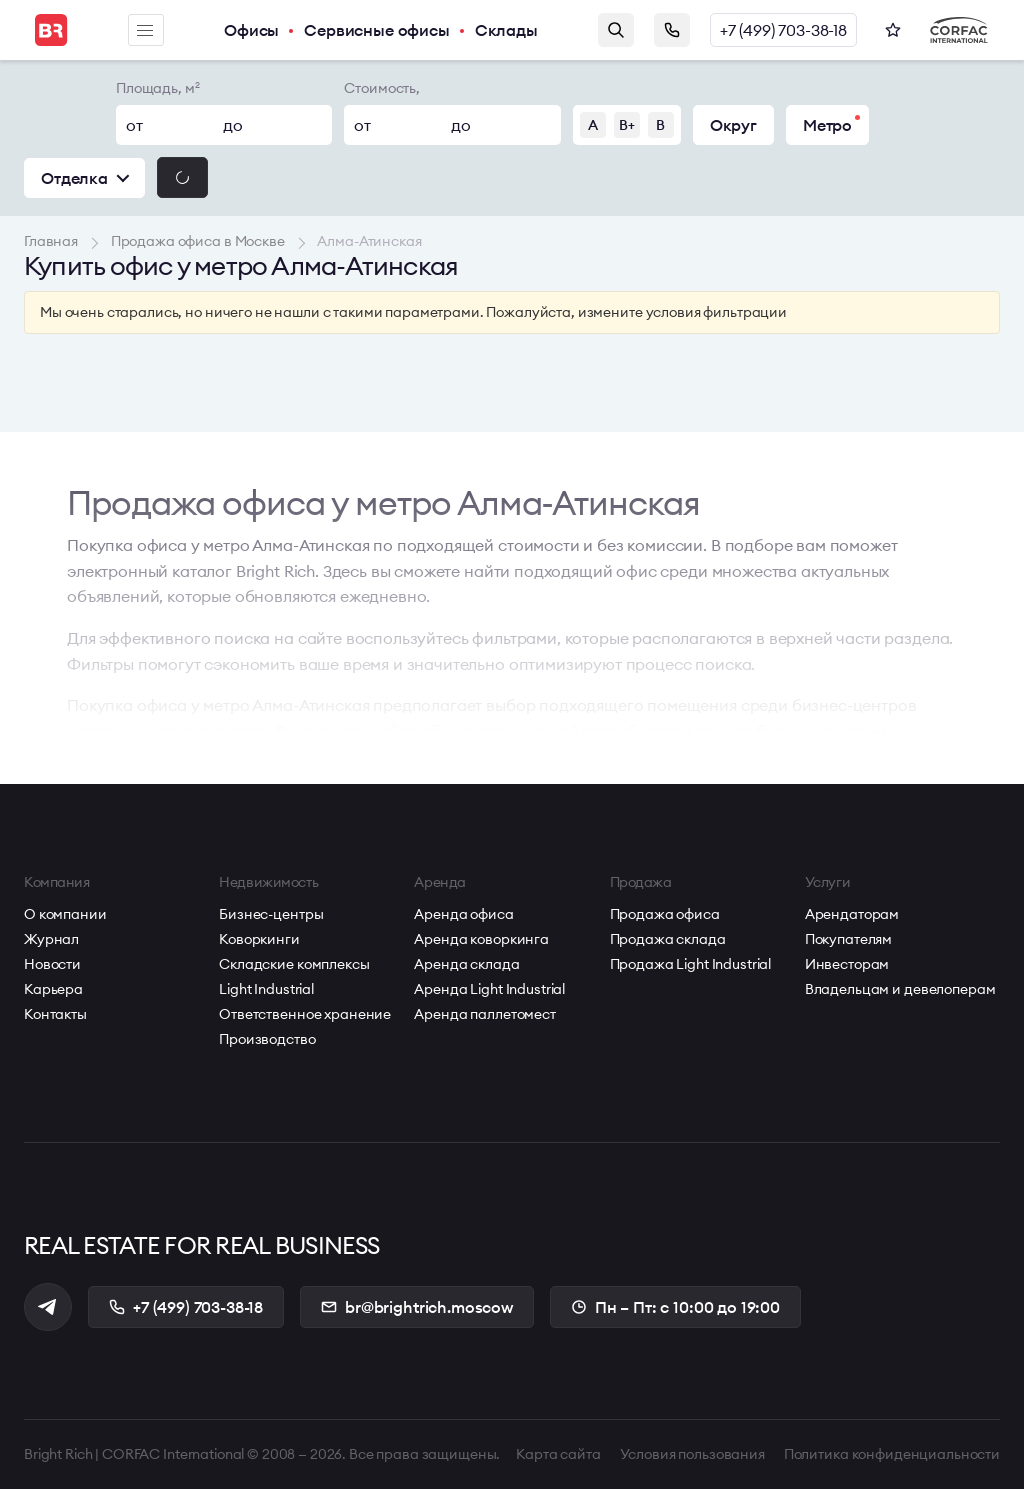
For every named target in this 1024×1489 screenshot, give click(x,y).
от (134, 125)
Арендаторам (852, 914)
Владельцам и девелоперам (900, 989)
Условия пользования (692, 1454)
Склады (506, 30)
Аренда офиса (463, 914)
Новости (52, 964)
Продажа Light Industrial (691, 964)
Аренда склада (466, 964)
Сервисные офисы (377, 30)
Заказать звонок (672, 30)
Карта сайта (558, 1454)
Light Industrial (266, 989)
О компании (65, 914)
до (233, 125)
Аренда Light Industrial (489, 989)
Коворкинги (259, 939)
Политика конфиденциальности (892, 1454)
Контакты (55, 1014)
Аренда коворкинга (481, 939)
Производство (267, 1039)
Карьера (53, 989)
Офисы (251, 30)
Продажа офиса (665, 914)
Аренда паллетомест (484, 1014)
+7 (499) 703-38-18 (783, 30)
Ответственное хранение (305, 1014)
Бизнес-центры (271, 914)
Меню (145, 30)
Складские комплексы (294, 964)
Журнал (51, 939)
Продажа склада (668, 939)
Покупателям (848, 939)
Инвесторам (847, 964)
